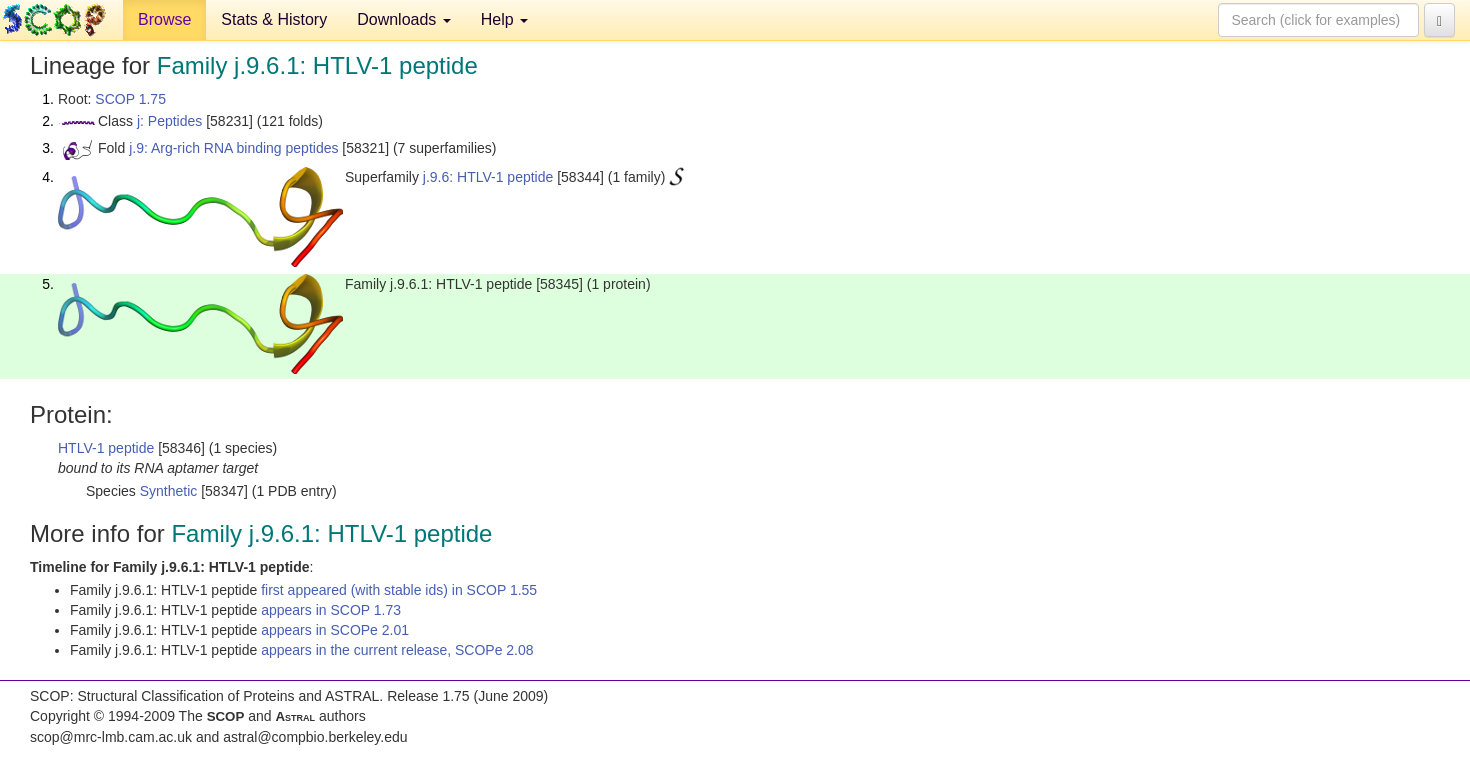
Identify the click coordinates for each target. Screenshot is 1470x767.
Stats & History (274, 19)
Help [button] (504, 19)
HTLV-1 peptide (106, 448)
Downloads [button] (404, 19)
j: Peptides (169, 121)
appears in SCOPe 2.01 (335, 630)
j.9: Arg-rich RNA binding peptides (233, 148)
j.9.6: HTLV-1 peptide (488, 177)
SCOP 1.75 (130, 99)
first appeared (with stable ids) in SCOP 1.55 (399, 590)
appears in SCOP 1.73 (331, 610)
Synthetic (169, 491)
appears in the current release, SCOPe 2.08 (397, 650)
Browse (164, 19)
